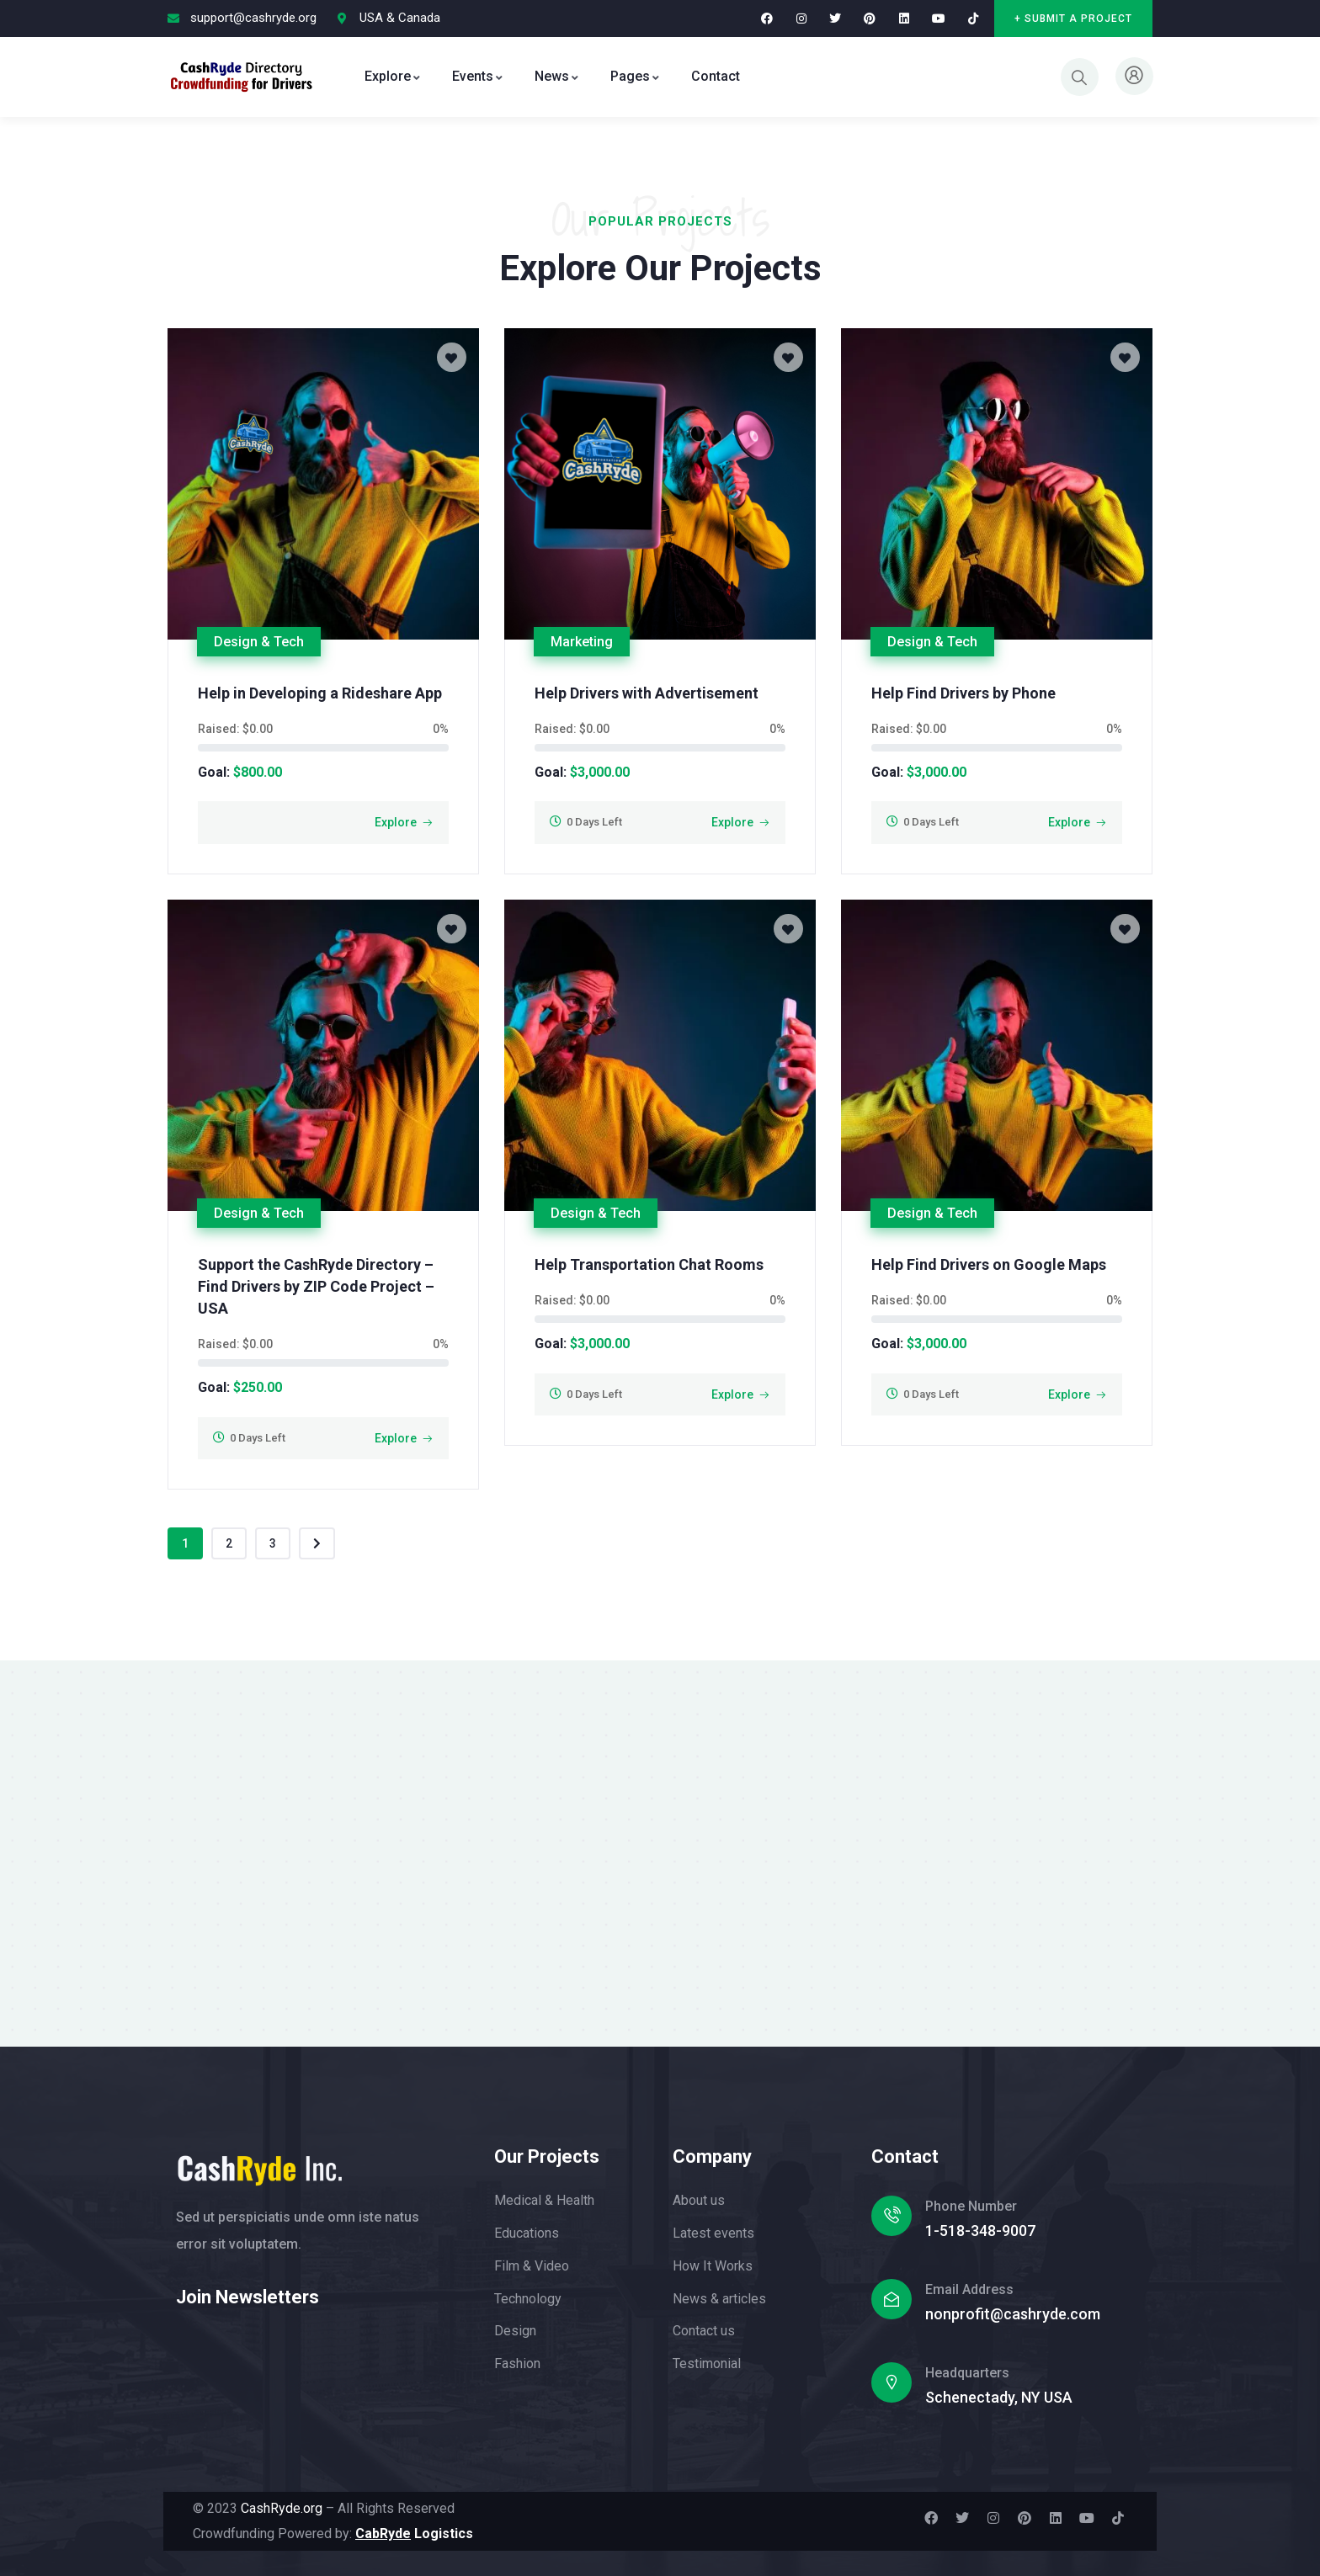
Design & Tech (259, 642)
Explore (396, 822)
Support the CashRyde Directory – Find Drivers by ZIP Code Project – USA (316, 1286)
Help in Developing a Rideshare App (320, 693)
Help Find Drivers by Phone (963, 693)
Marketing (582, 642)
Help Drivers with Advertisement (646, 693)
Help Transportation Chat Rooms (649, 1264)
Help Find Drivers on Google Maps (988, 1264)
